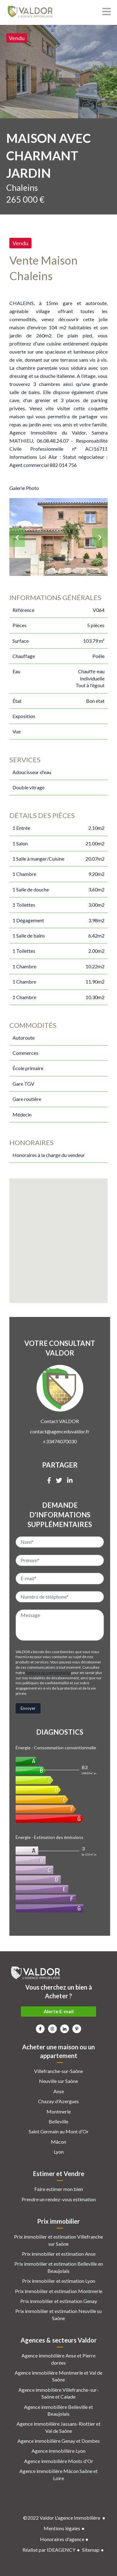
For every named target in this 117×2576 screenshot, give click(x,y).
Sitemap (91, 2550)
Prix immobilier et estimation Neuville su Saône (58, 2314)
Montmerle (58, 2111)
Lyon (59, 2152)
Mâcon (58, 2142)
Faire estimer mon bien (58, 2189)
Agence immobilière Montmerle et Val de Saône (58, 2376)
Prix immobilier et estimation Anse (58, 2254)
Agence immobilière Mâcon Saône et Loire (58, 2474)
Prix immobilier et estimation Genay (58, 2301)
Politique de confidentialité (48, 1672)
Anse (58, 2091)
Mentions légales (62, 2528)
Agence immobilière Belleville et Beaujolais (58, 2410)
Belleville (58, 2121)
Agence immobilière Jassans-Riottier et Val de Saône (58, 2427)
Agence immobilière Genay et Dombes (58, 2441)
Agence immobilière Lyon (58, 2451)
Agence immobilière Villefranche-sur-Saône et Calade (58, 2393)
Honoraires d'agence (62, 2539)
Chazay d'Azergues (58, 2101)
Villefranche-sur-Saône (58, 2071)
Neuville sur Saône (58, 2081)
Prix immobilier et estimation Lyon (58, 2281)
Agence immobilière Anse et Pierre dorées (58, 2359)
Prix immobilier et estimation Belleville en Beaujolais (58, 2267)
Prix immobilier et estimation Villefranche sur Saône (58, 2240)
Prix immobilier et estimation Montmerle (58, 2291)
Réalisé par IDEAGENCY (49, 2550)
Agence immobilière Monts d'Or (58, 2461)
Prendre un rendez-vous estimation (59, 2199)
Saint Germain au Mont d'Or (59, 2131)
